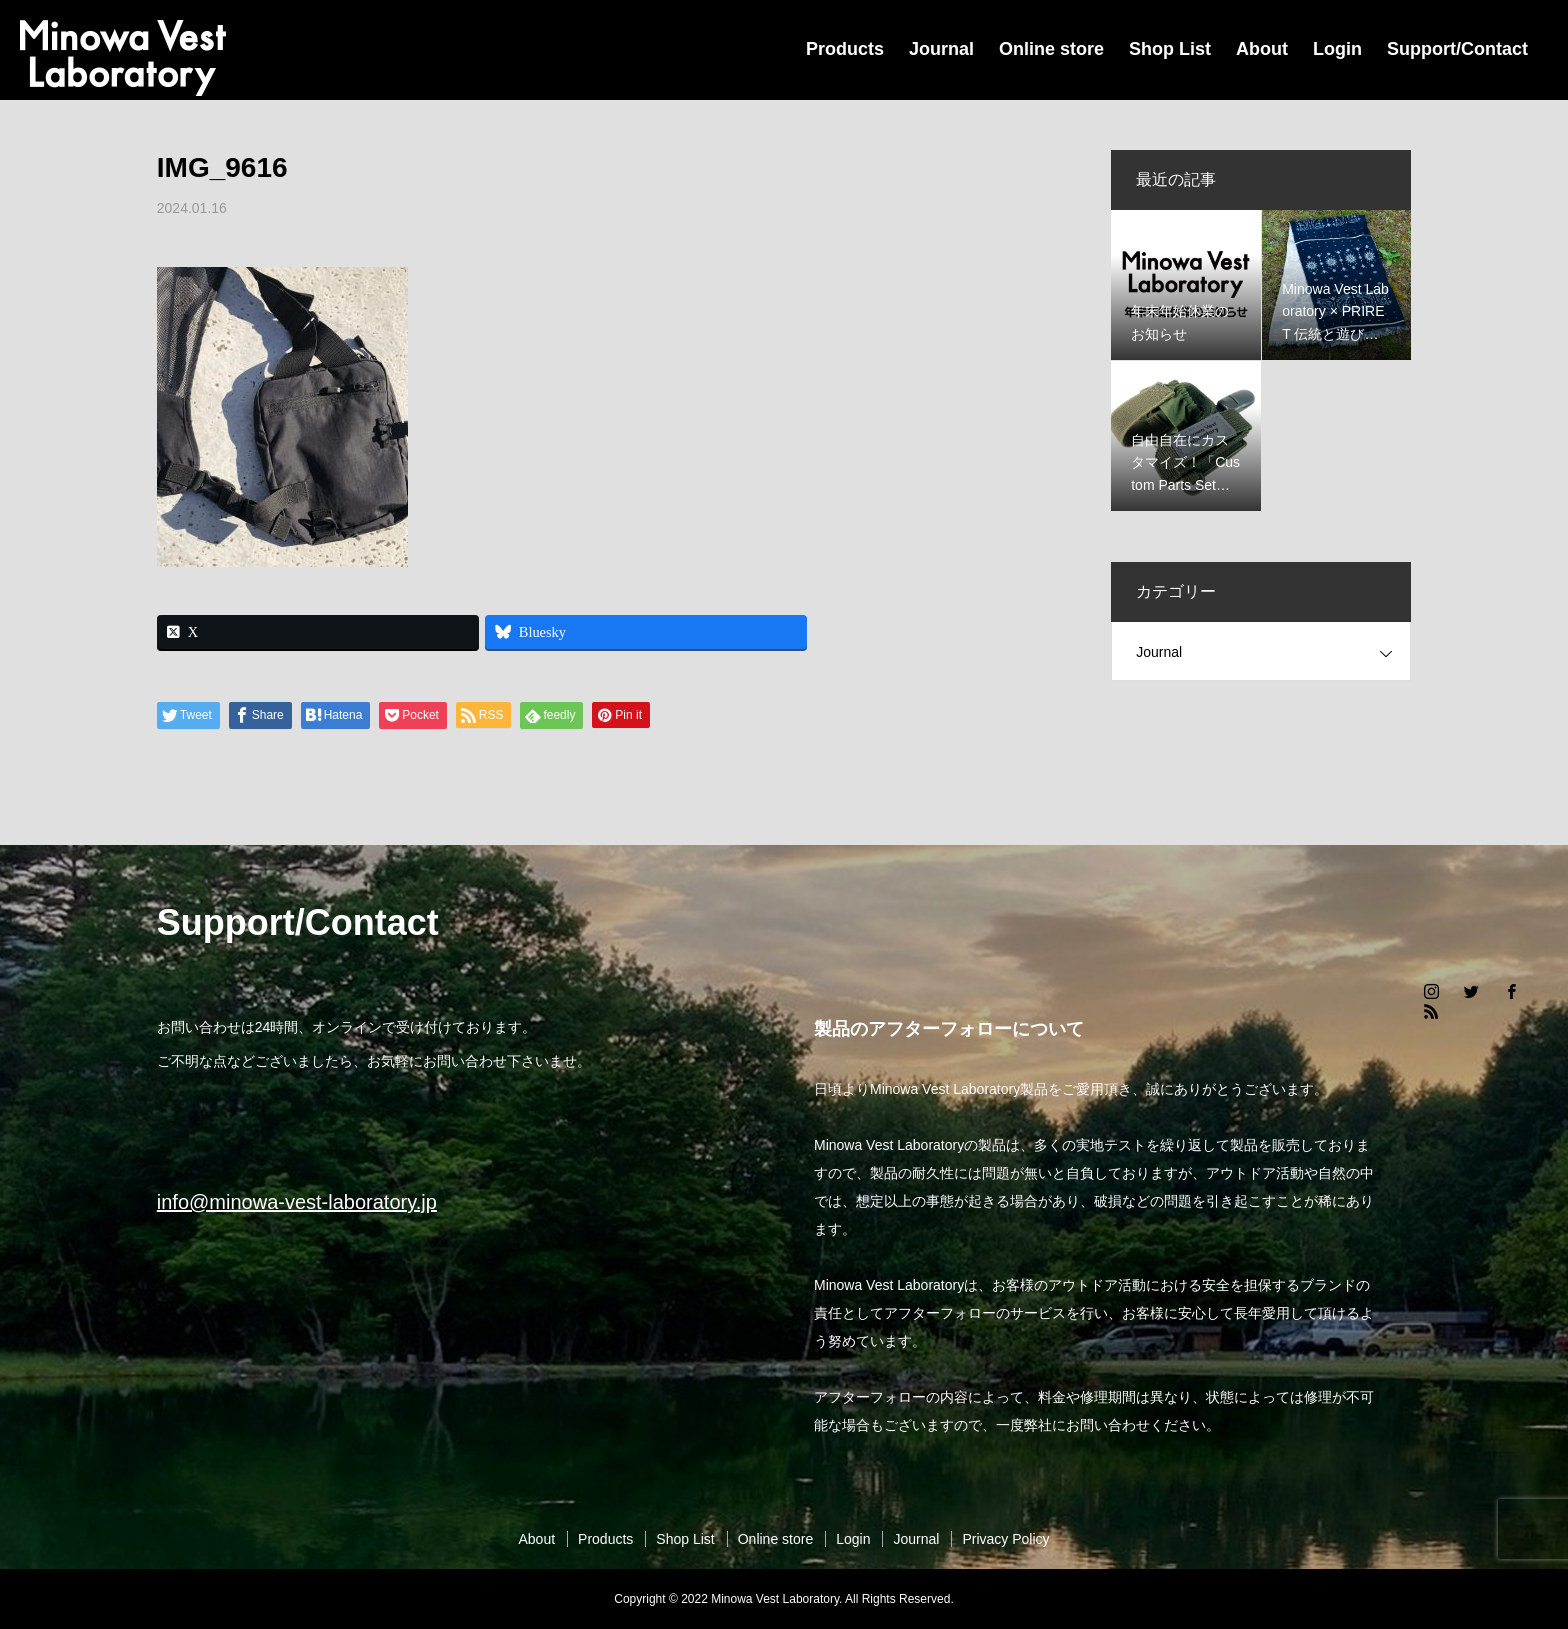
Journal (941, 49)
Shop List (1170, 49)
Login (1337, 49)
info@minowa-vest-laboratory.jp (297, 1202)
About (1262, 49)
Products (845, 49)
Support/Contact (1457, 49)
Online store (1051, 49)
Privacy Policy (1005, 1539)
